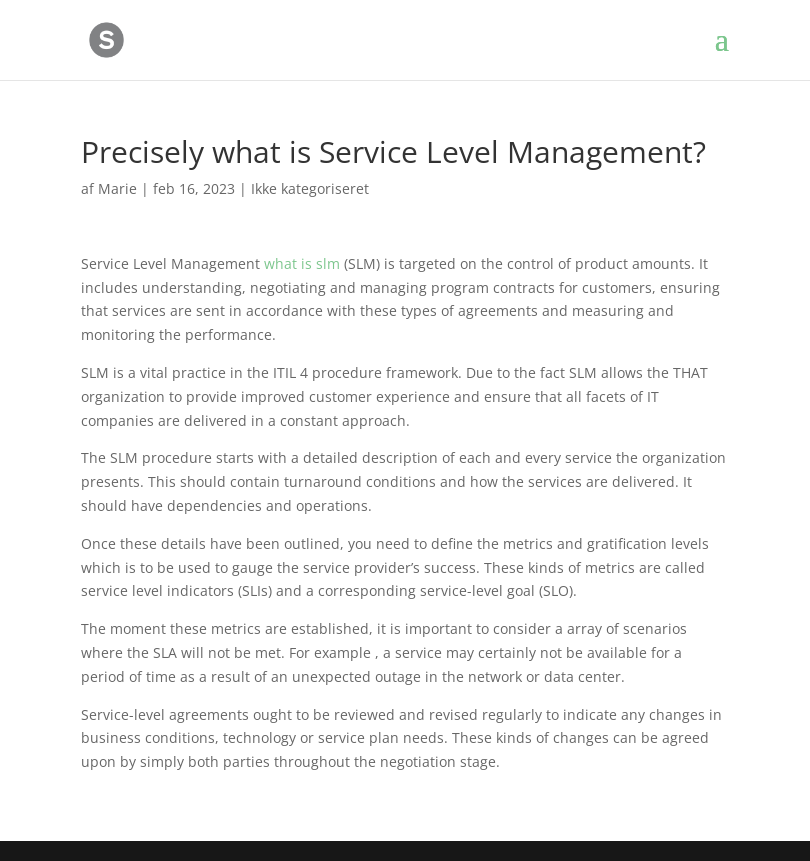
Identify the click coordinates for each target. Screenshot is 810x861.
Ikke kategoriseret (310, 188)
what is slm (302, 263)
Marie (117, 188)
